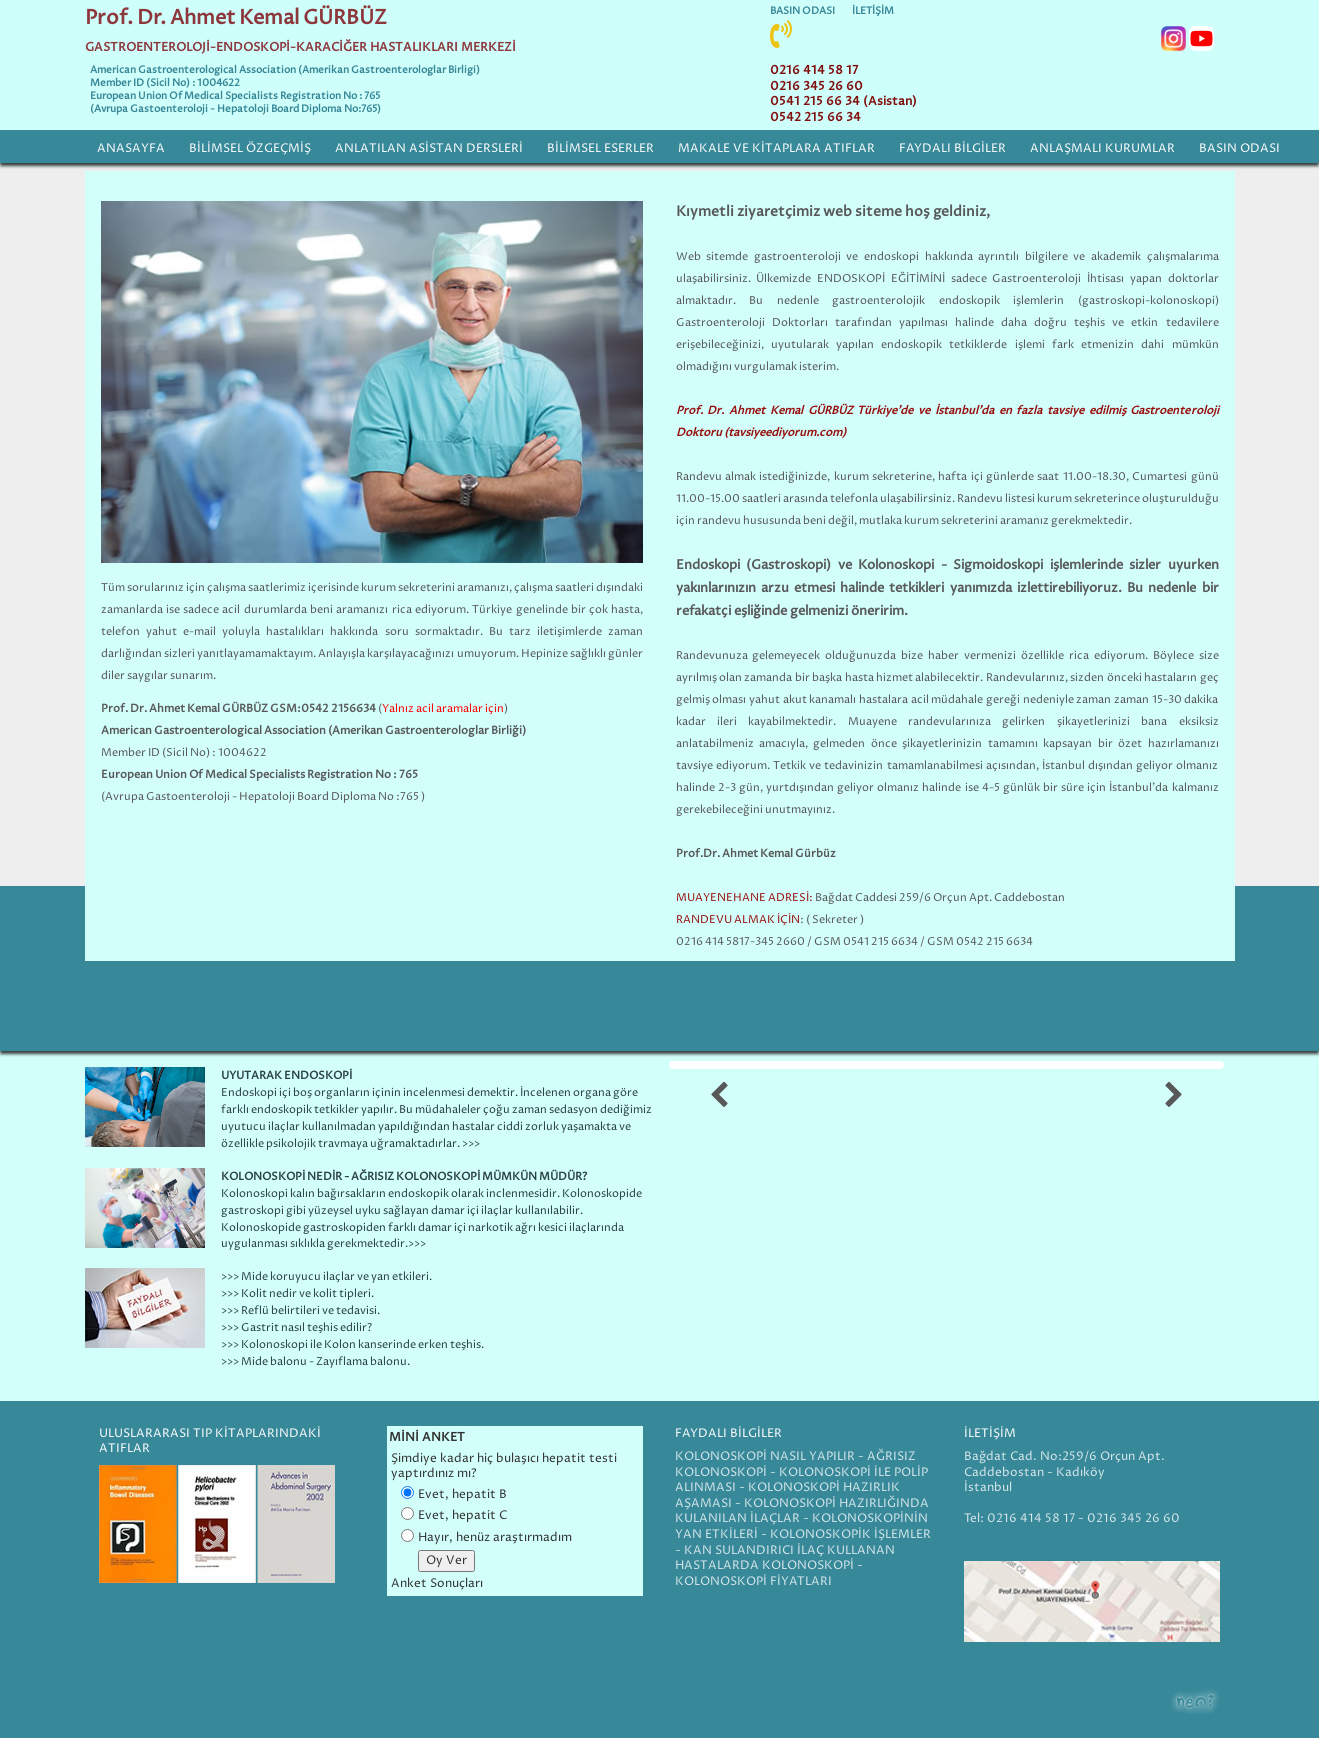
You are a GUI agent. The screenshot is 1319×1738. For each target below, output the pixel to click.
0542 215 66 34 (815, 117)
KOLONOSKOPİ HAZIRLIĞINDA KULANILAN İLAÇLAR (802, 1511)
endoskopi (891, 256)
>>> (417, 1243)
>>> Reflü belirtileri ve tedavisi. (300, 1310)
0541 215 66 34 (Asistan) (843, 101)
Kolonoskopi (254, 1193)
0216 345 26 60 (816, 86)
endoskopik (969, 300)
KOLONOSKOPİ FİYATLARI (753, 1581)
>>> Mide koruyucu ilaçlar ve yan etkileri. (326, 1276)
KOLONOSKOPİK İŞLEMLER (850, 1534)
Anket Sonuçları (437, 1583)
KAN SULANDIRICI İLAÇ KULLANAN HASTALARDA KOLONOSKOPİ (785, 1558)
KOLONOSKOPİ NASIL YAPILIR (766, 1456)
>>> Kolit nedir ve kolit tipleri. (297, 1293)
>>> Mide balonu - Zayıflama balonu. (315, 1361)
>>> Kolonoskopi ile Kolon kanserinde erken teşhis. (352, 1344)
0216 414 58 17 (814, 70)
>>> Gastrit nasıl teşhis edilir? (296, 1327)
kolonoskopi (1182, 300)
